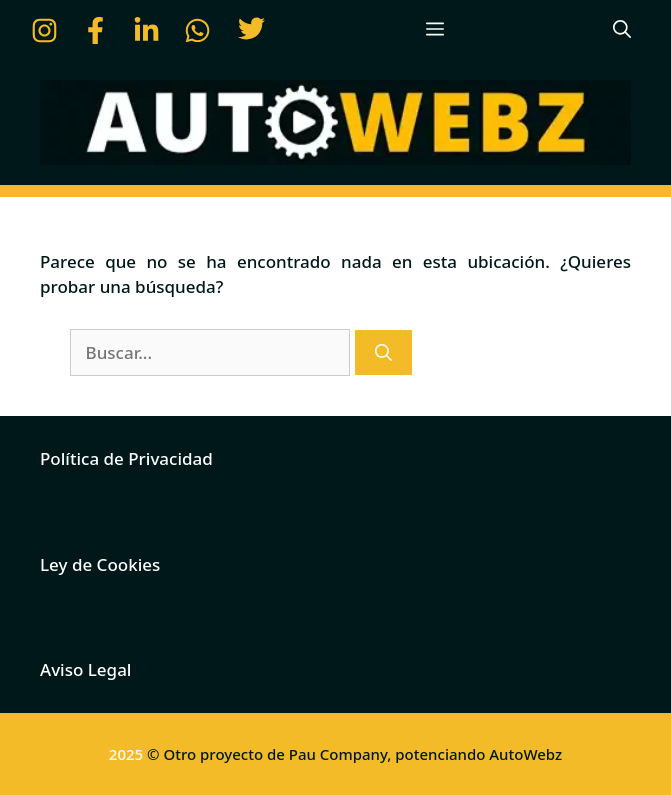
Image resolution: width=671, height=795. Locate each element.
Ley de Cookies (100, 564)
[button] (622, 30)
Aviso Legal (85, 669)
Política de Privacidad (126, 458)
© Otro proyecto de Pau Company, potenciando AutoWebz (354, 754)
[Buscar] (383, 353)
